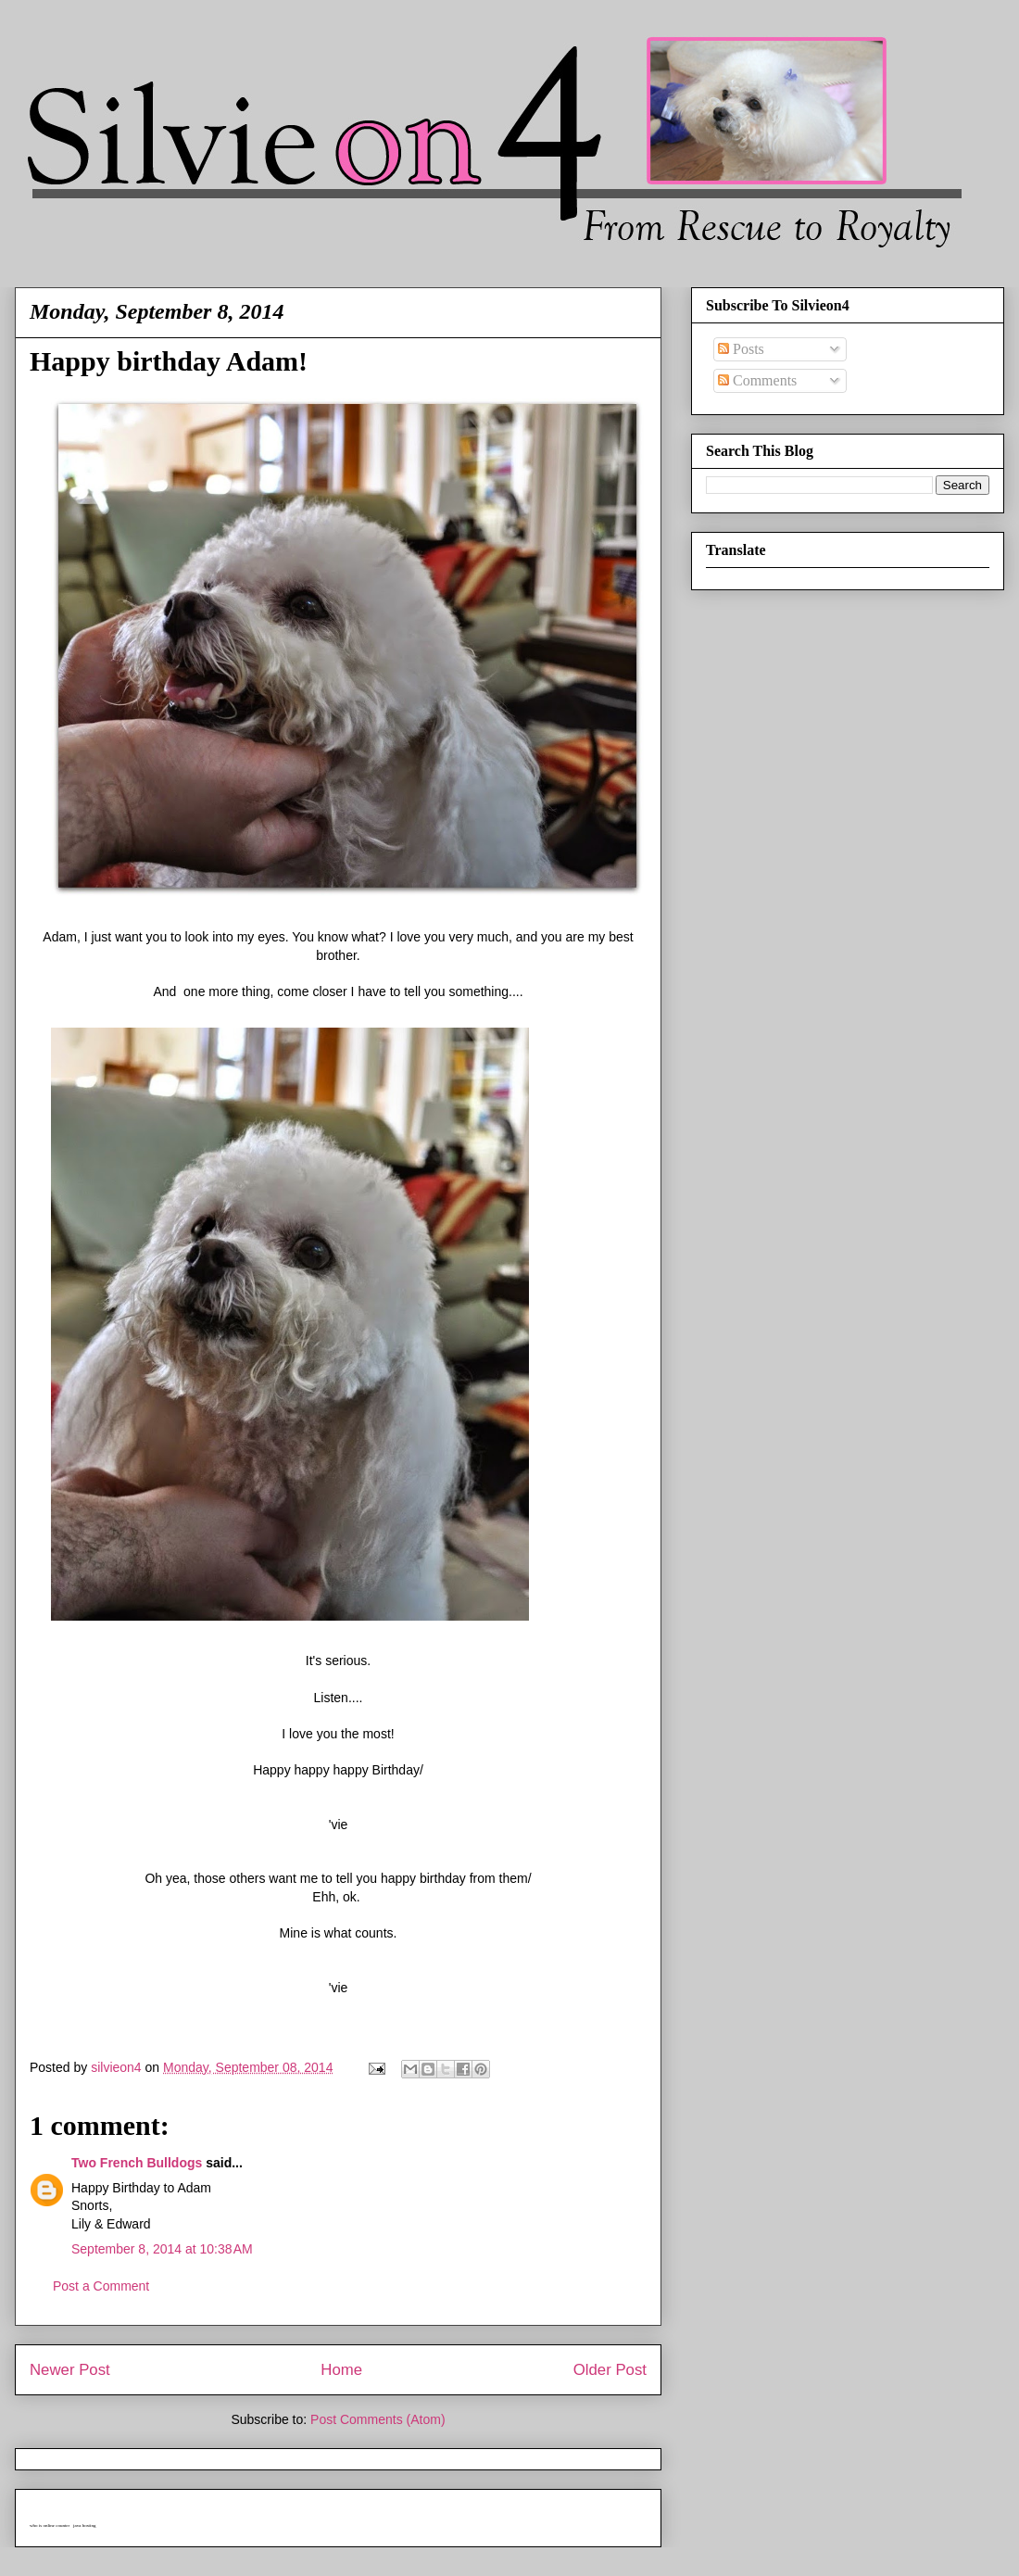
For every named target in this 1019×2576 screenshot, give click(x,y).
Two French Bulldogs (136, 2162)
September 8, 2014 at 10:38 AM (162, 2248)
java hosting (84, 2525)
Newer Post (70, 2370)
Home (341, 2370)
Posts (741, 349)
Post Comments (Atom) (377, 2419)
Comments (757, 380)
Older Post (610, 2370)
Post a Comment (101, 2286)
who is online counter (49, 2525)
